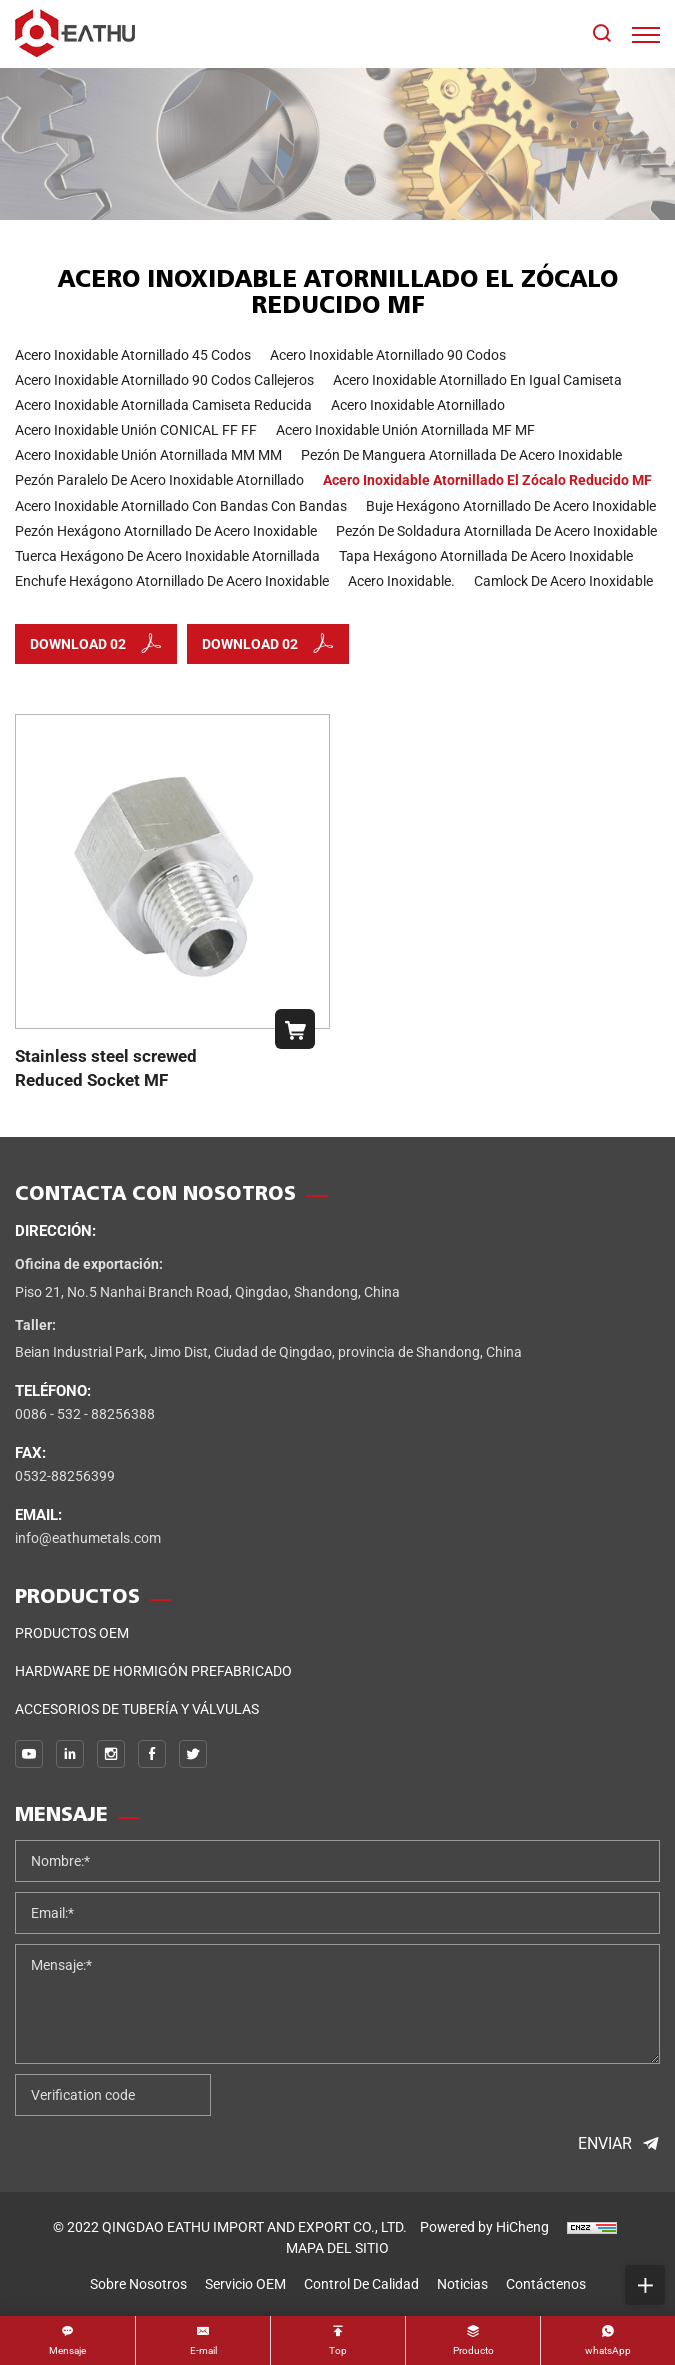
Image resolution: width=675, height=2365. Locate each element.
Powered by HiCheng (484, 2227)
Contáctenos (546, 2284)
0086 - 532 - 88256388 (85, 1414)
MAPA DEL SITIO (337, 2248)
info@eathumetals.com (88, 1538)
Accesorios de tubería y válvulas (137, 1709)
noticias (462, 2284)
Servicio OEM (245, 2284)
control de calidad (361, 2284)
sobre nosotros (138, 2284)
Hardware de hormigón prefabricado (153, 1671)
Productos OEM (72, 1633)
